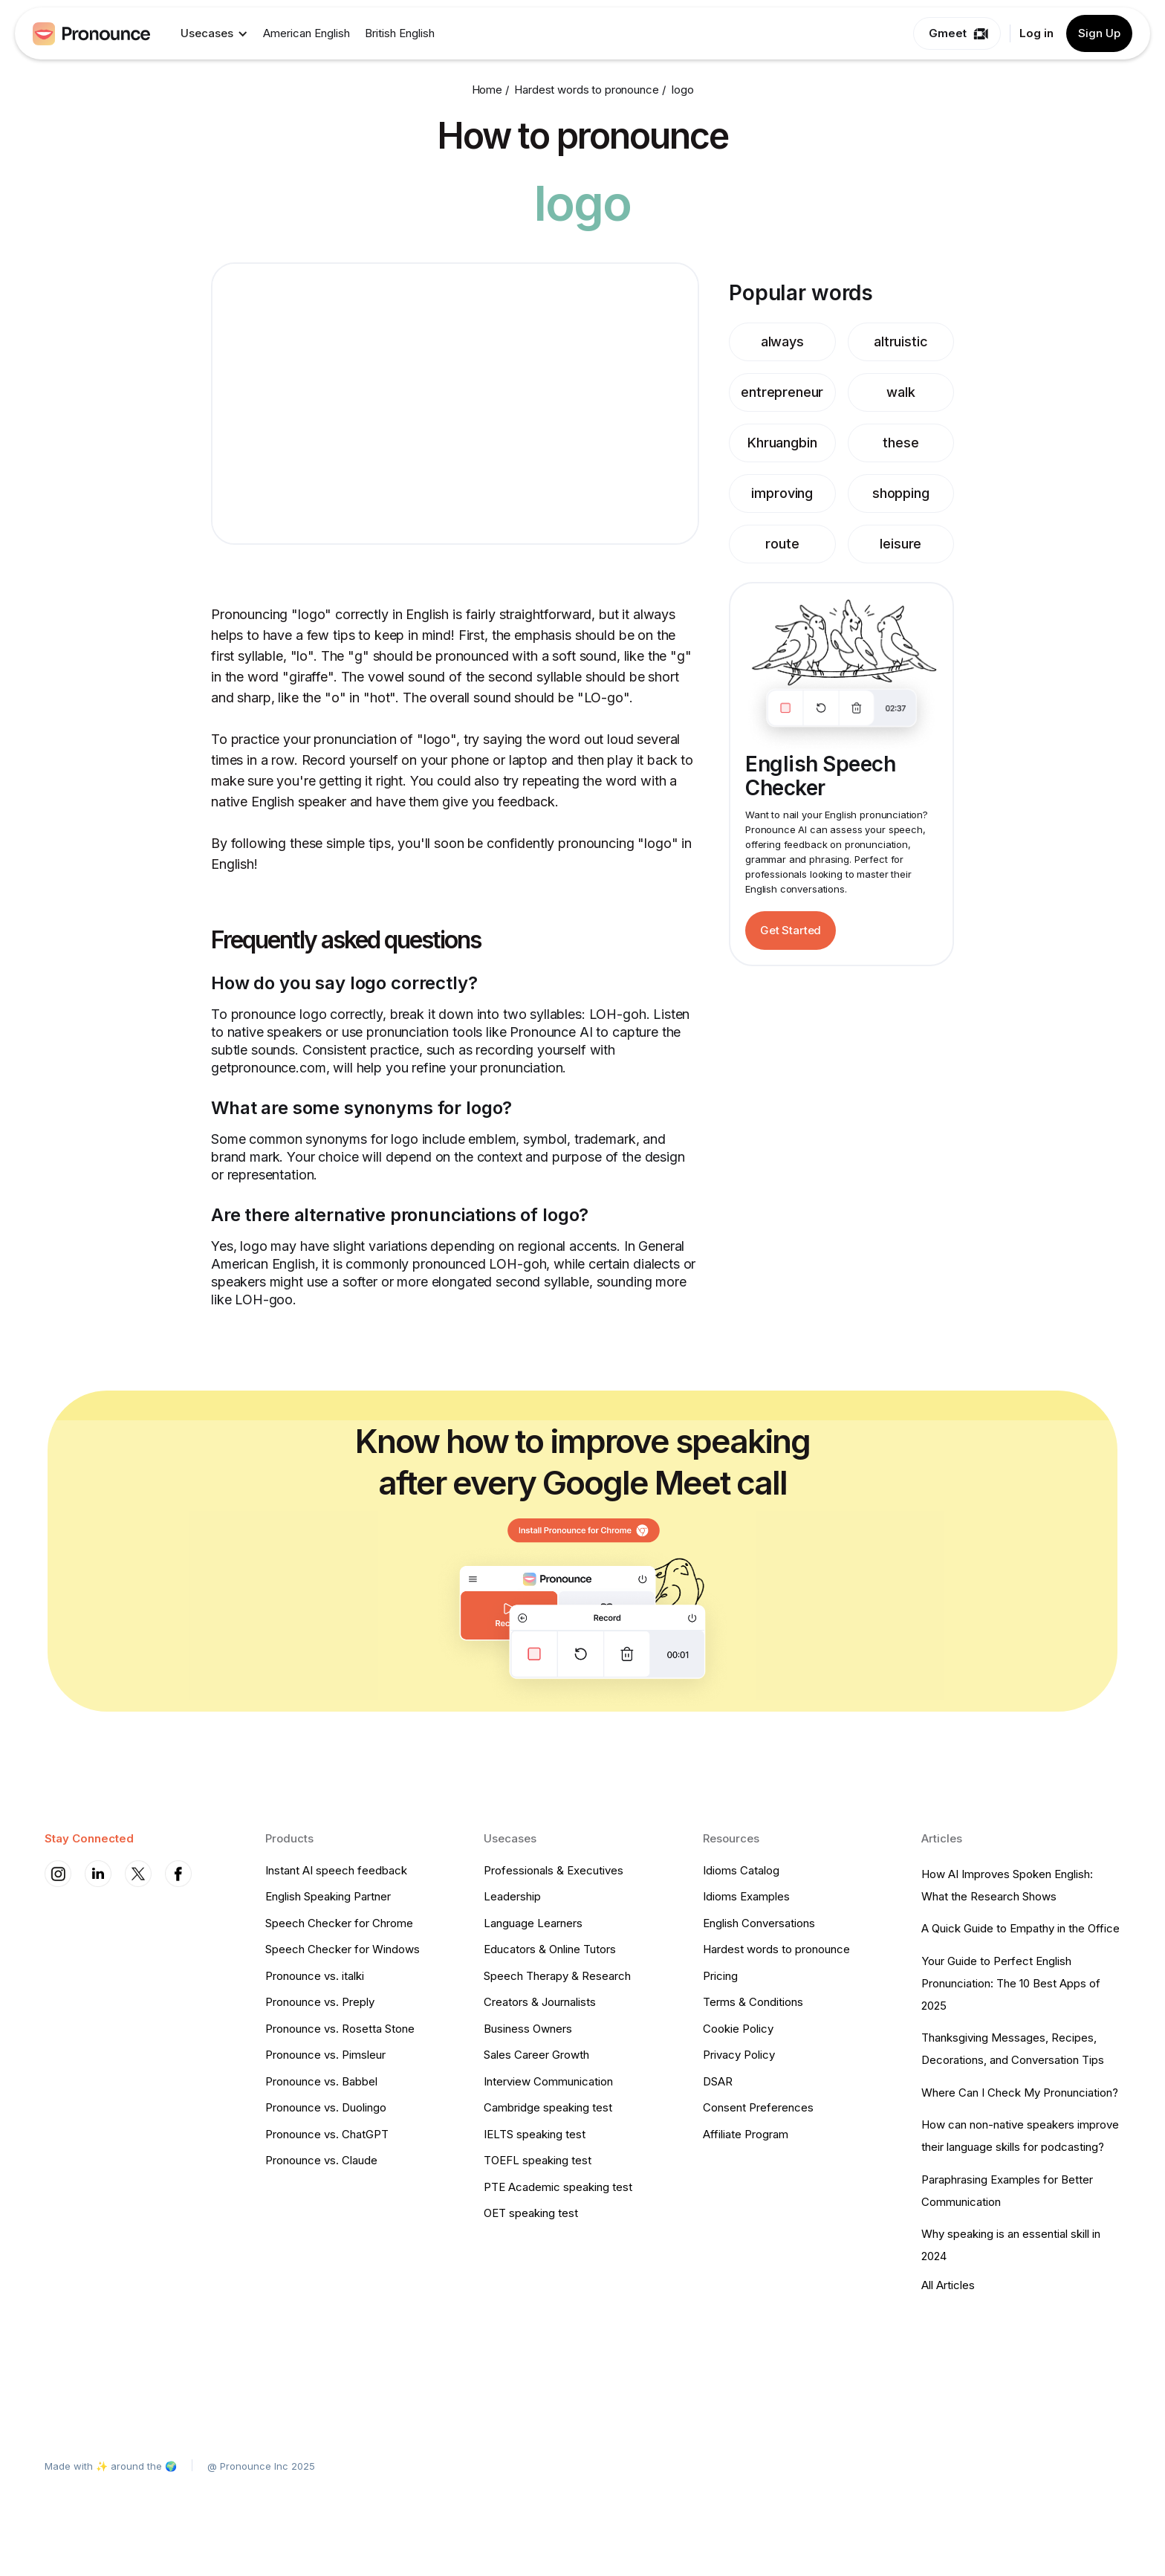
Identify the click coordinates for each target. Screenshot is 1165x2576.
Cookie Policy (738, 2029)
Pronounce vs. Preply (319, 2002)
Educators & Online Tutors (550, 1949)
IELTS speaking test (534, 2134)
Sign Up (1099, 33)
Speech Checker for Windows (342, 1949)
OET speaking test (531, 2213)
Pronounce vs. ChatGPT (327, 2134)
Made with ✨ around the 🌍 (111, 2466)
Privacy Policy (739, 2055)
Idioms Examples (746, 1896)
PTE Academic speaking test (558, 2187)
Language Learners (533, 1923)
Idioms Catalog (741, 1870)
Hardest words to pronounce (776, 1949)
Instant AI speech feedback (336, 1870)
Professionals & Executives (553, 1870)
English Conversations (759, 1923)
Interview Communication (548, 2081)
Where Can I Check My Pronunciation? (1019, 2092)
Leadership (512, 1896)
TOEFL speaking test (537, 2160)
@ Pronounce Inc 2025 (261, 2466)
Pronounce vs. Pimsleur (325, 2055)
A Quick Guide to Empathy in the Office (1020, 1928)
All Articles (948, 2285)
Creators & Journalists (540, 2002)
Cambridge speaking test (548, 2107)
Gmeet (948, 33)
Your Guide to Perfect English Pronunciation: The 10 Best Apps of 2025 (1010, 1983)
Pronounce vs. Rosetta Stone (340, 2029)
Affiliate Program (745, 2134)
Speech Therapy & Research (557, 1976)
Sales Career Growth (536, 2055)
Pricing (720, 1976)
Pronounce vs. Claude (321, 2160)
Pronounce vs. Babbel (321, 2081)
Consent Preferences (758, 2107)
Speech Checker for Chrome (339, 1923)
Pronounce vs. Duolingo (325, 2107)
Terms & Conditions (753, 2002)
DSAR (718, 2081)
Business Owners (528, 2029)
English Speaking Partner (328, 1896)
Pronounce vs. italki (314, 1976)
